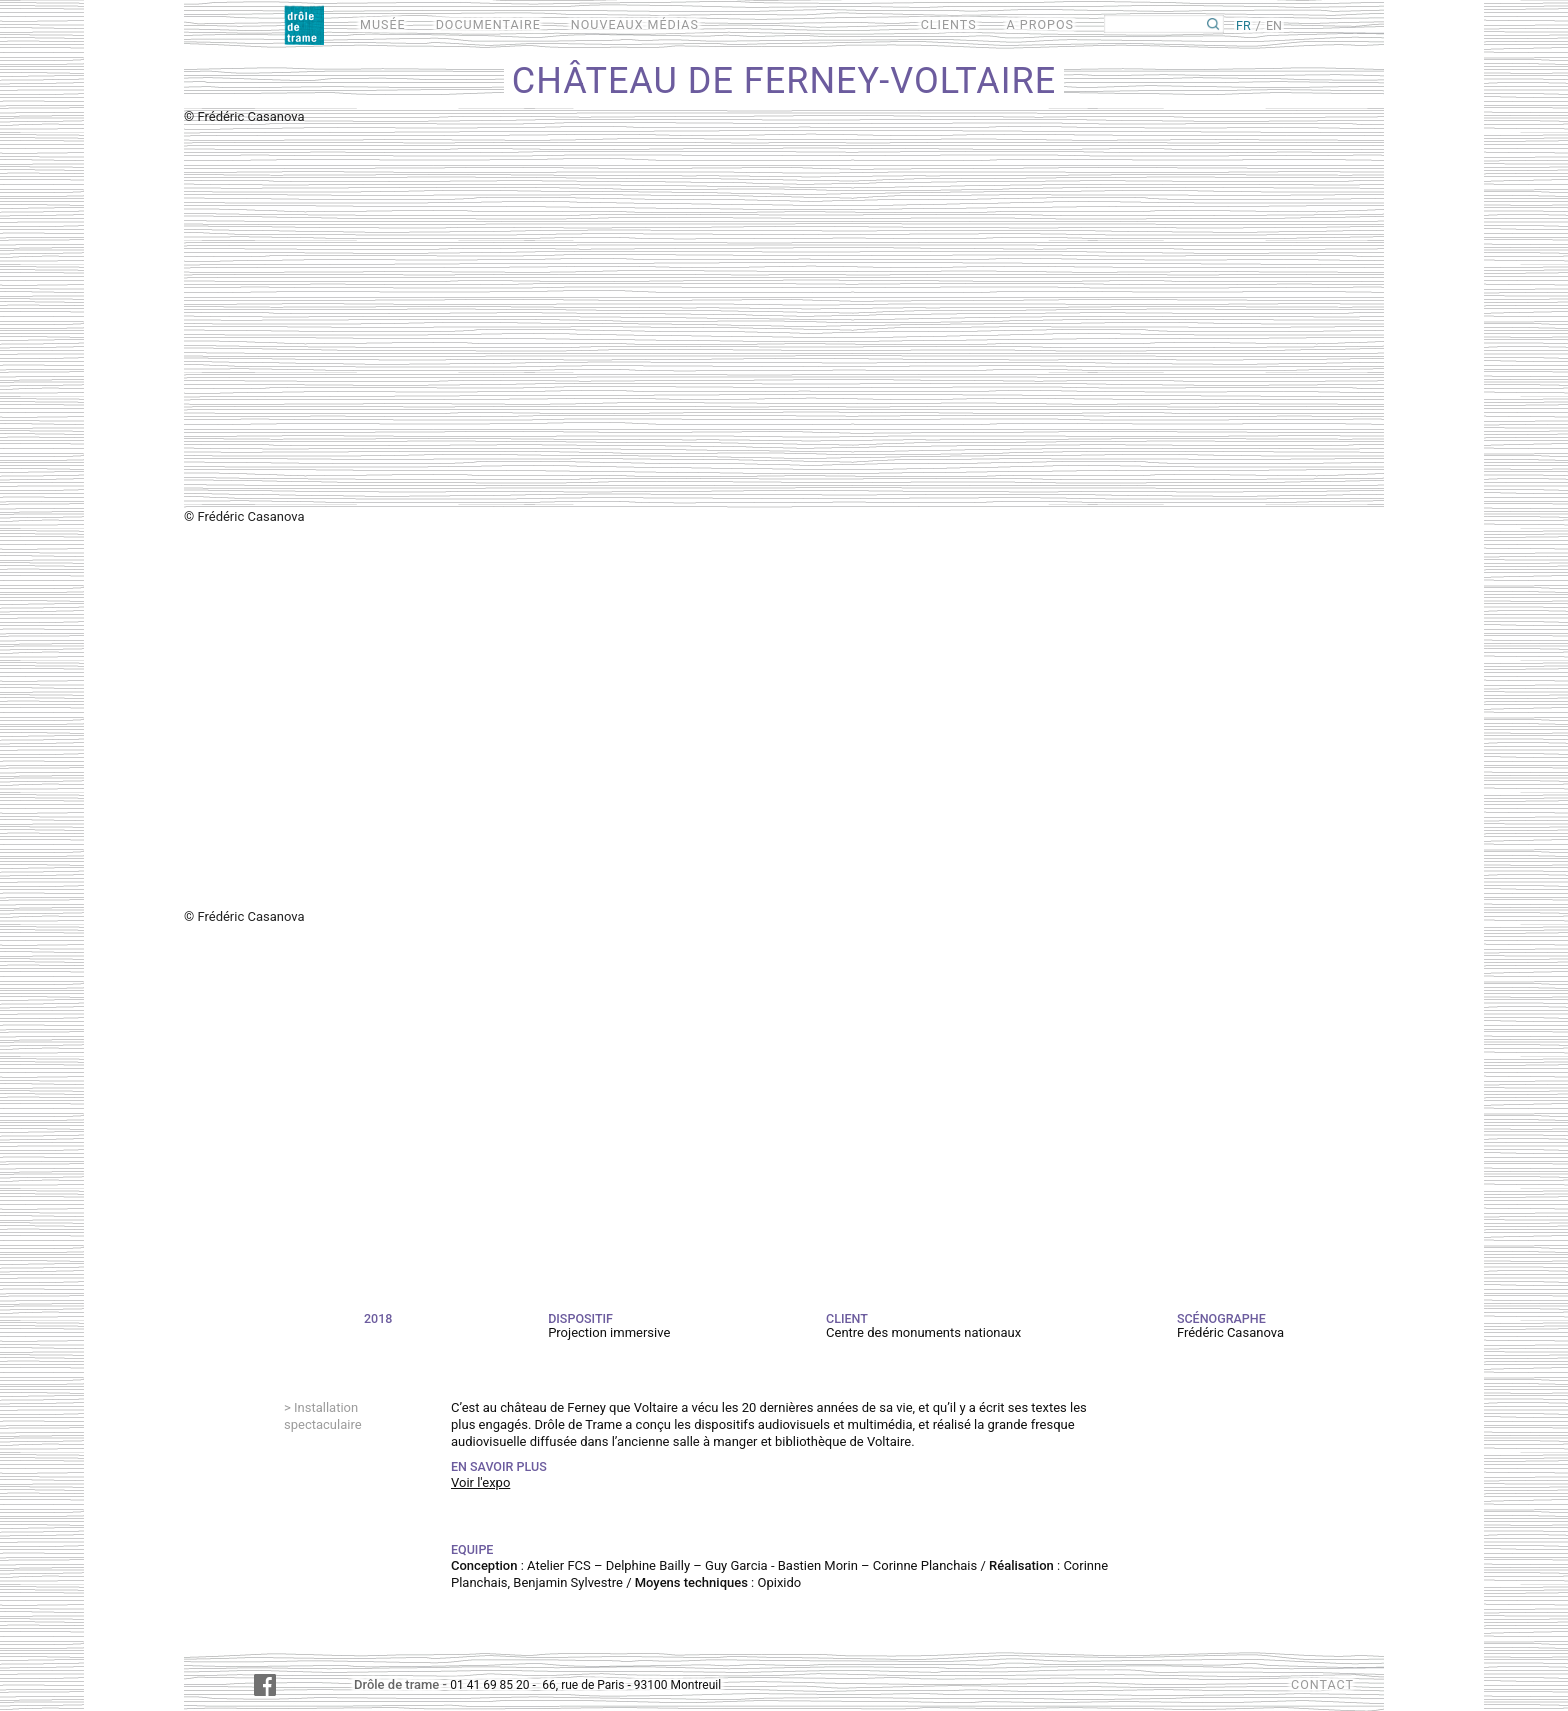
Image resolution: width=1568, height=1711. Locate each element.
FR (1243, 25)
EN (1274, 25)
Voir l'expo (480, 1482)
